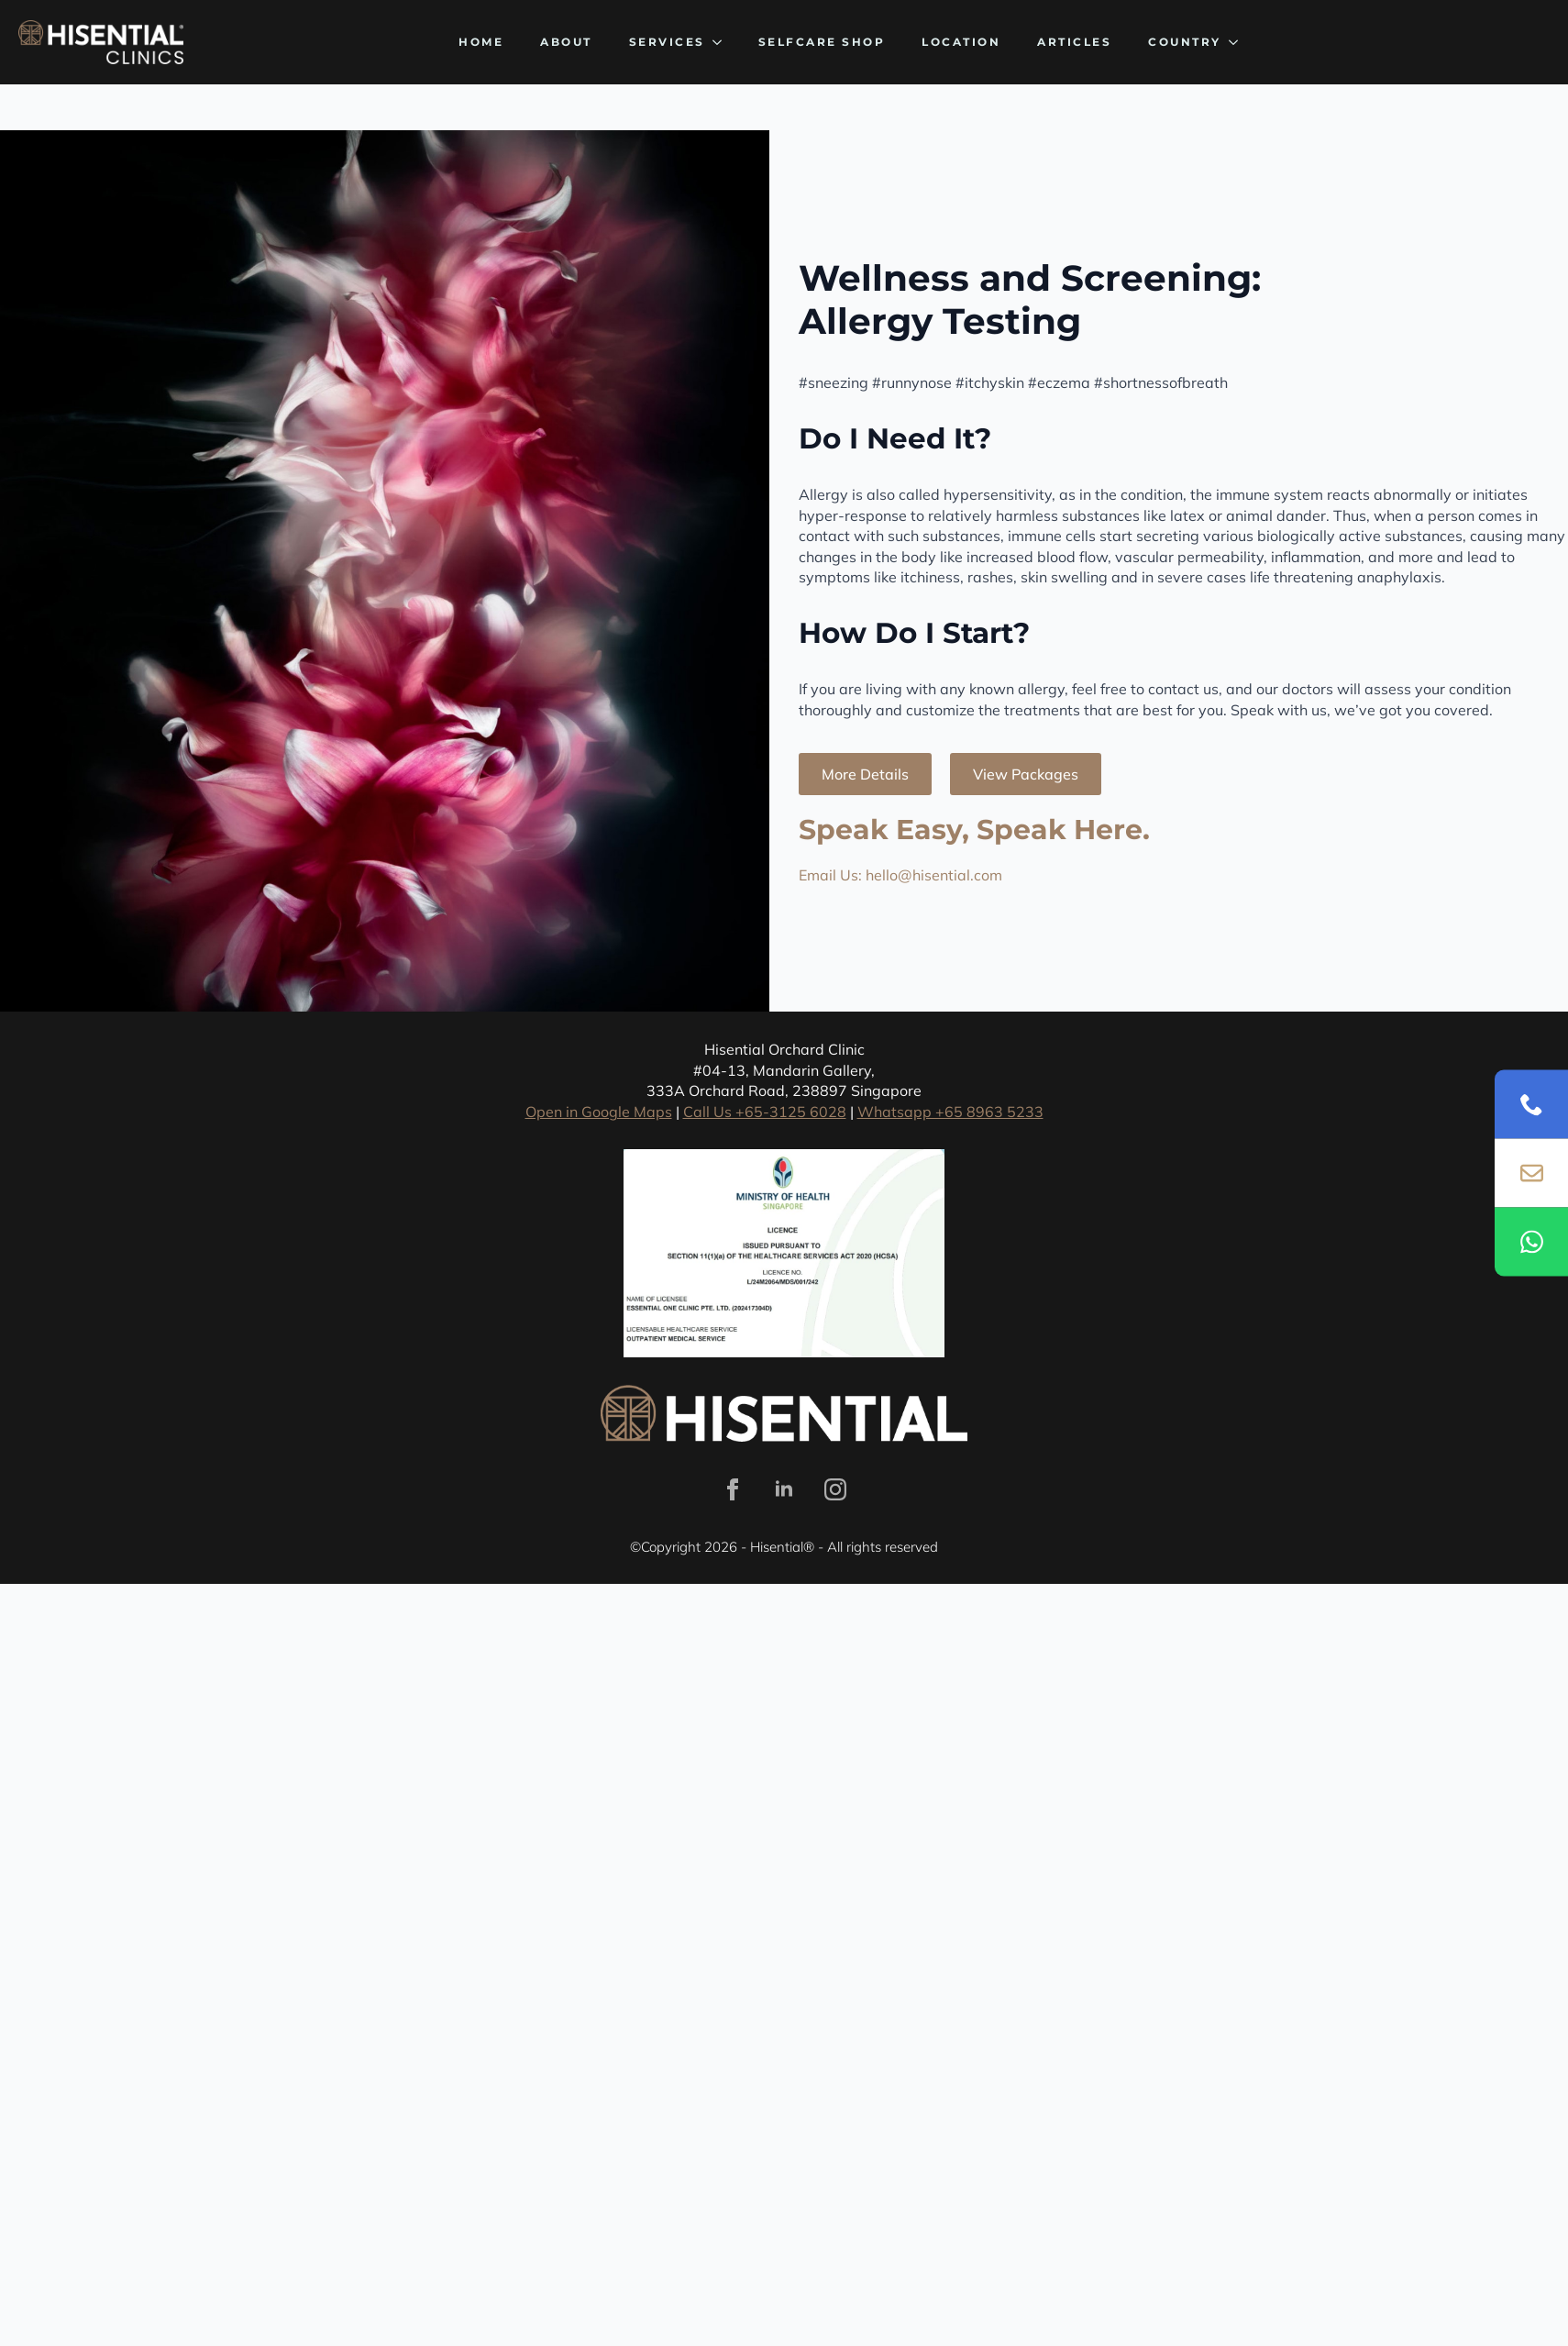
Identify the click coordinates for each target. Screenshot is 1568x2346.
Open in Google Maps (598, 1111)
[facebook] (732, 1489)
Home (480, 42)
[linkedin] (784, 1489)
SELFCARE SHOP (822, 42)
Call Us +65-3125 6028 (764, 1111)
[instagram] (835, 1489)
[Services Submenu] (722, 42)
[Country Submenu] (1238, 42)
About (566, 42)
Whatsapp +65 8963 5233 (950, 1111)
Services (667, 42)
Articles (1074, 42)
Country (1184, 42)
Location (961, 42)
